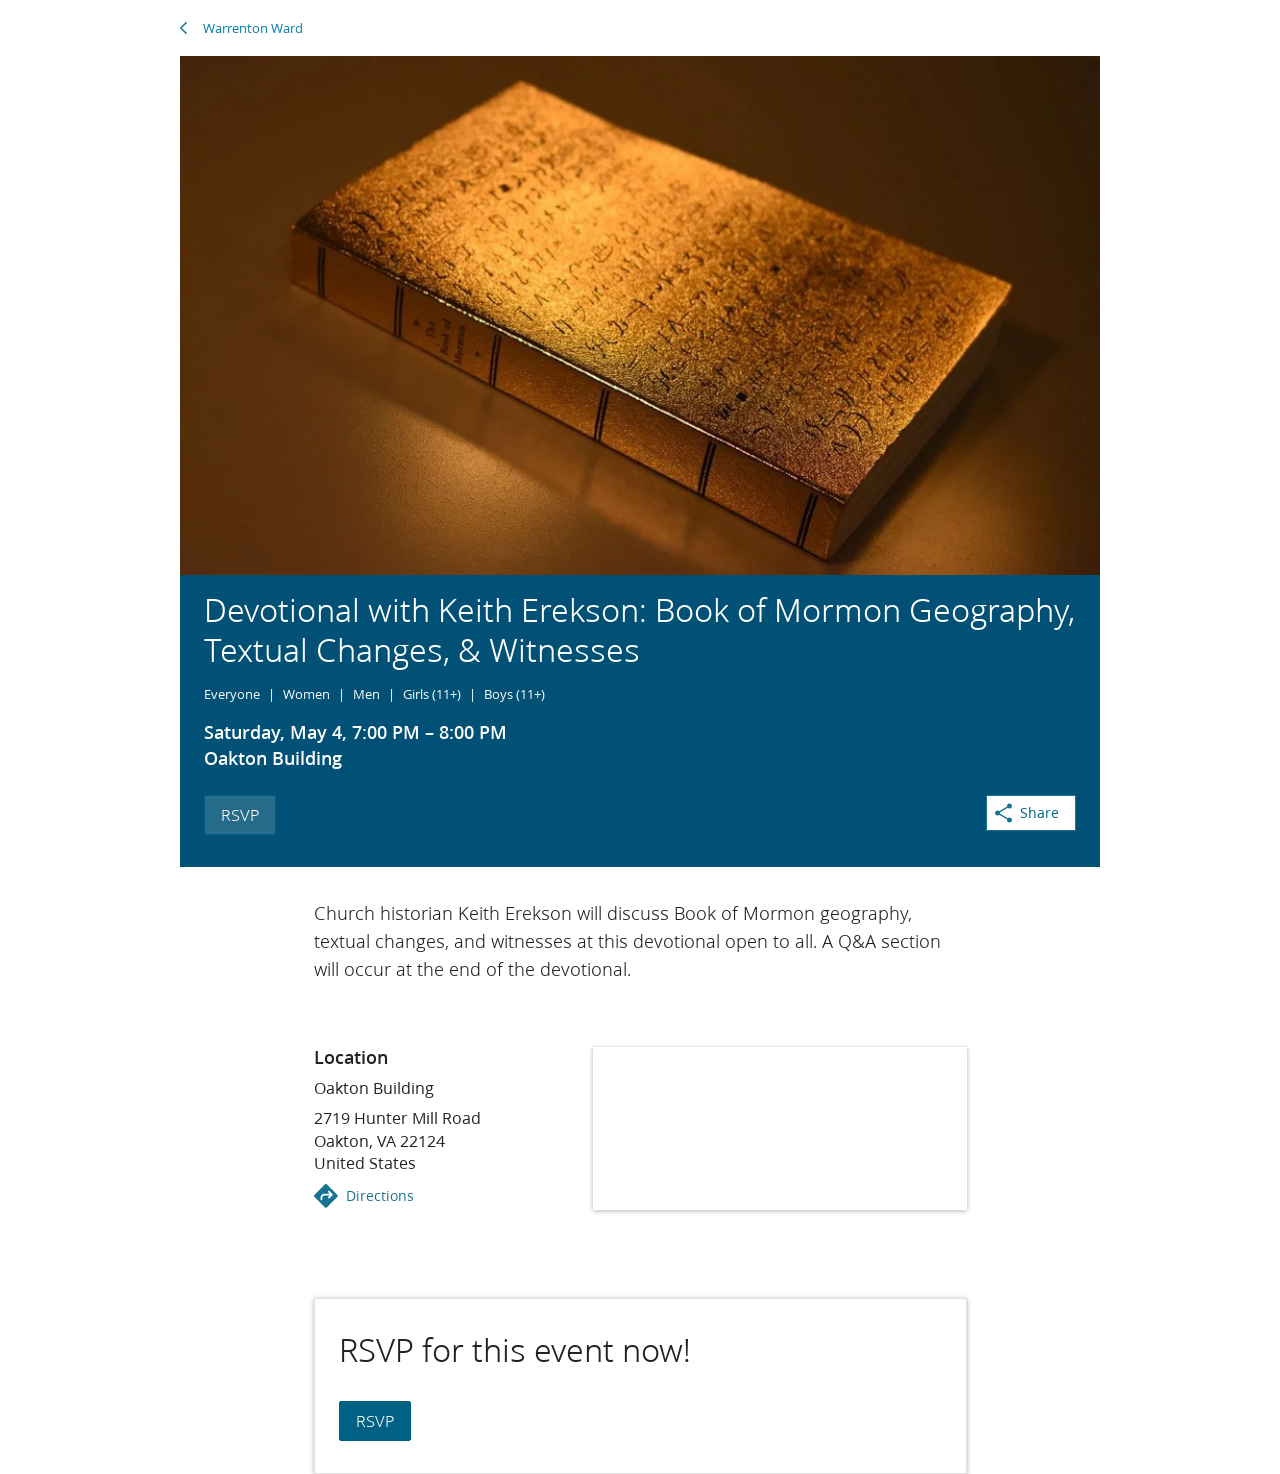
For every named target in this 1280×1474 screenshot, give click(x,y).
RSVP (240, 814)
